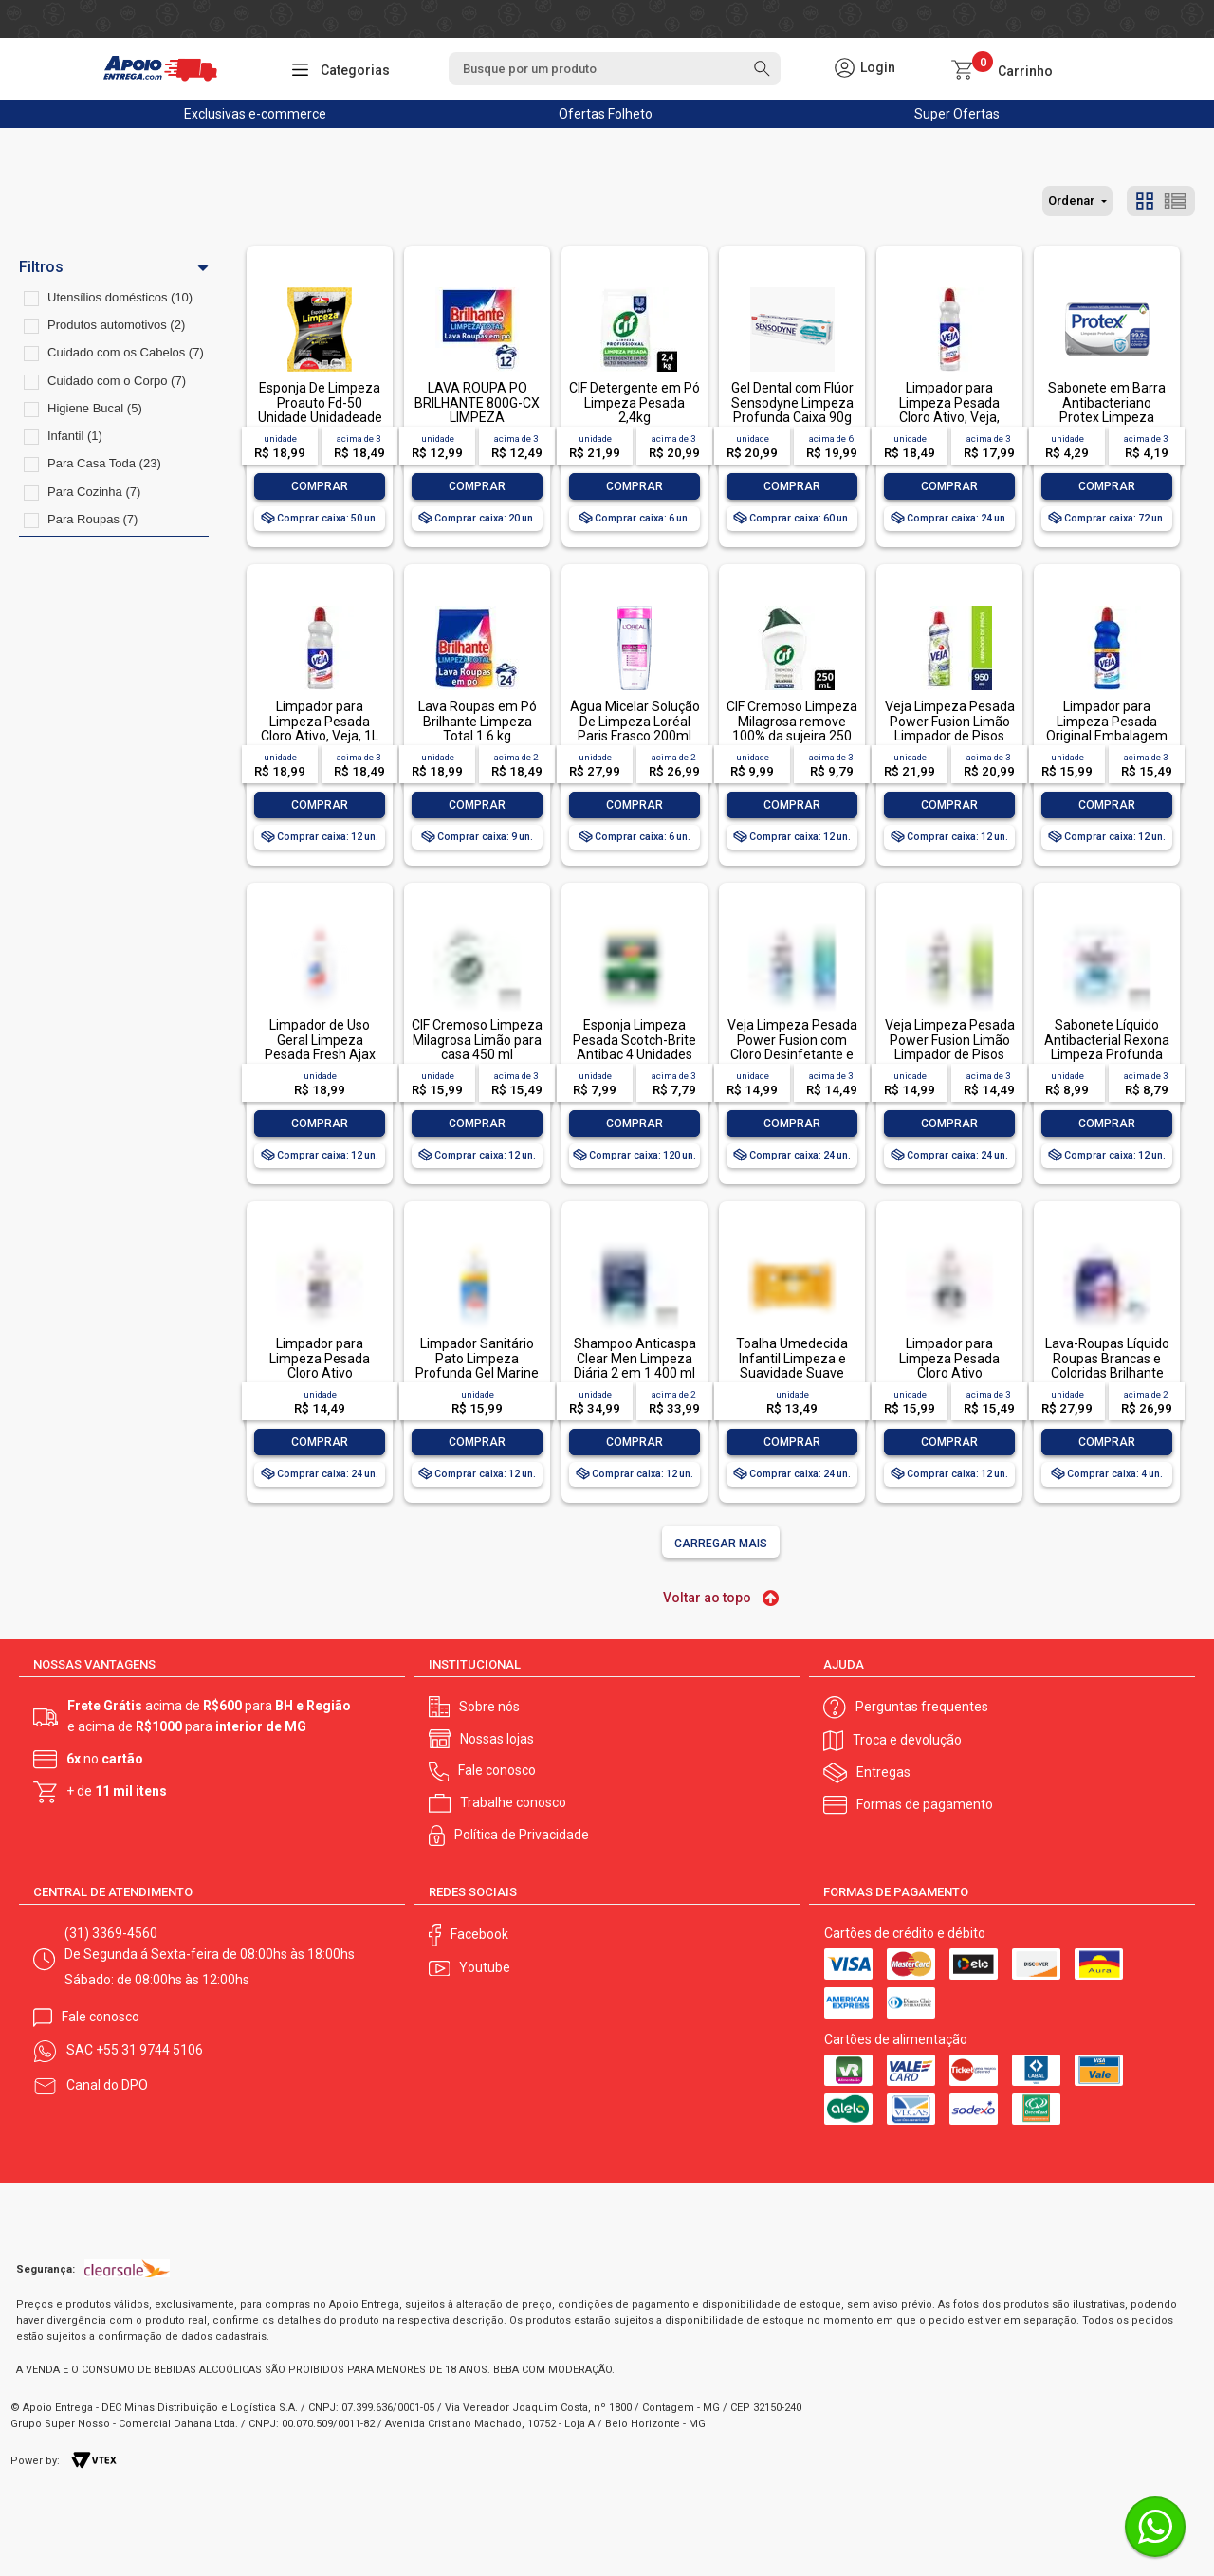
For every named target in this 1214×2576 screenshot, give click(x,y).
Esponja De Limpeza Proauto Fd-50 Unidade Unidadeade (320, 402)
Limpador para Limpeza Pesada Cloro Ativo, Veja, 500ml (949, 409)
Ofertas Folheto (606, 113)
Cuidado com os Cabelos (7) (125, 352)
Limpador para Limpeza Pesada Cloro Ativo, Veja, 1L (319, 721)
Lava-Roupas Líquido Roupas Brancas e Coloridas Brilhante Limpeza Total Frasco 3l (1107, 1373)
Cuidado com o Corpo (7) (116, 381)
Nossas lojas (497, 1738)
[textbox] (615, 68)
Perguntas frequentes (921, 1706)
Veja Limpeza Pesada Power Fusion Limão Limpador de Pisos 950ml (950, 728)
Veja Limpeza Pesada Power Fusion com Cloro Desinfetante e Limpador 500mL (792, 1046)
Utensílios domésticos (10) (120, 297)
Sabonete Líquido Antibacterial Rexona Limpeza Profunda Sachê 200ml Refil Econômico (1106, 1054)
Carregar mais (720, 1543)
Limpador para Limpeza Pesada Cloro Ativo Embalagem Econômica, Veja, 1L (950, 1373)
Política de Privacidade (521, 1834)
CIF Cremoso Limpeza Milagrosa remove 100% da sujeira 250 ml (792, 728)
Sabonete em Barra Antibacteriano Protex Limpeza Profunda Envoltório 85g (1107, 417)
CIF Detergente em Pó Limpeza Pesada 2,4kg (634, 402)
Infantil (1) (74, 436)
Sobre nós (489, 1706)
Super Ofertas (957, 113)
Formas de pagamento (924, 1804)
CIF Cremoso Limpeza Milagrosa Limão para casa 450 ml (477, 1039)
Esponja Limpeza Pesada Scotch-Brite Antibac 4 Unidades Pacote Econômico (634, 1046)
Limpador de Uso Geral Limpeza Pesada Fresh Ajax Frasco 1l (320, 1046)
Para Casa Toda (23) (104, 463)
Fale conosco (497, 1770)
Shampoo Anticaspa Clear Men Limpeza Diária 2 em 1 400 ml (635, 1358)
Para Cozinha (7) (93, 491)
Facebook (479, 1934)
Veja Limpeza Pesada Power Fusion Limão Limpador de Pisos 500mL (950, 1046)
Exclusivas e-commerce (255, 113)
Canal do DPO (107, 2084)
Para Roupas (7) (92, 519)
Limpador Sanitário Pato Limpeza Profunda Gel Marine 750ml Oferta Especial (477, 1373)
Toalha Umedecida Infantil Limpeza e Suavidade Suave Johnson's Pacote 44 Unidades (792, 1373)
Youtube (484, 1967)
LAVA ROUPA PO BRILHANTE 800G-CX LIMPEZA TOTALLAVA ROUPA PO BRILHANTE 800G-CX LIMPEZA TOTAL (477, 424)
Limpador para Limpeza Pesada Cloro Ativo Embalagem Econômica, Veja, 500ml (320, 1380)
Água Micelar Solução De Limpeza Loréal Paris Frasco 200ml (635, 721)
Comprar (319, 486)
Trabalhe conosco (513, 1802)
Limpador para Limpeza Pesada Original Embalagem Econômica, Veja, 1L (1107, 728)
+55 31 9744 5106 (149, 2049)
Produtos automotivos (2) (116, 325)
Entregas (883, 1772)
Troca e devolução (907, 1739)
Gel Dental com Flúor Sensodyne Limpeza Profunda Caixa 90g (792, 402)
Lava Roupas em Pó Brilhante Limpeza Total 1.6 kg (477, 721)
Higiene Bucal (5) (94, 408)
